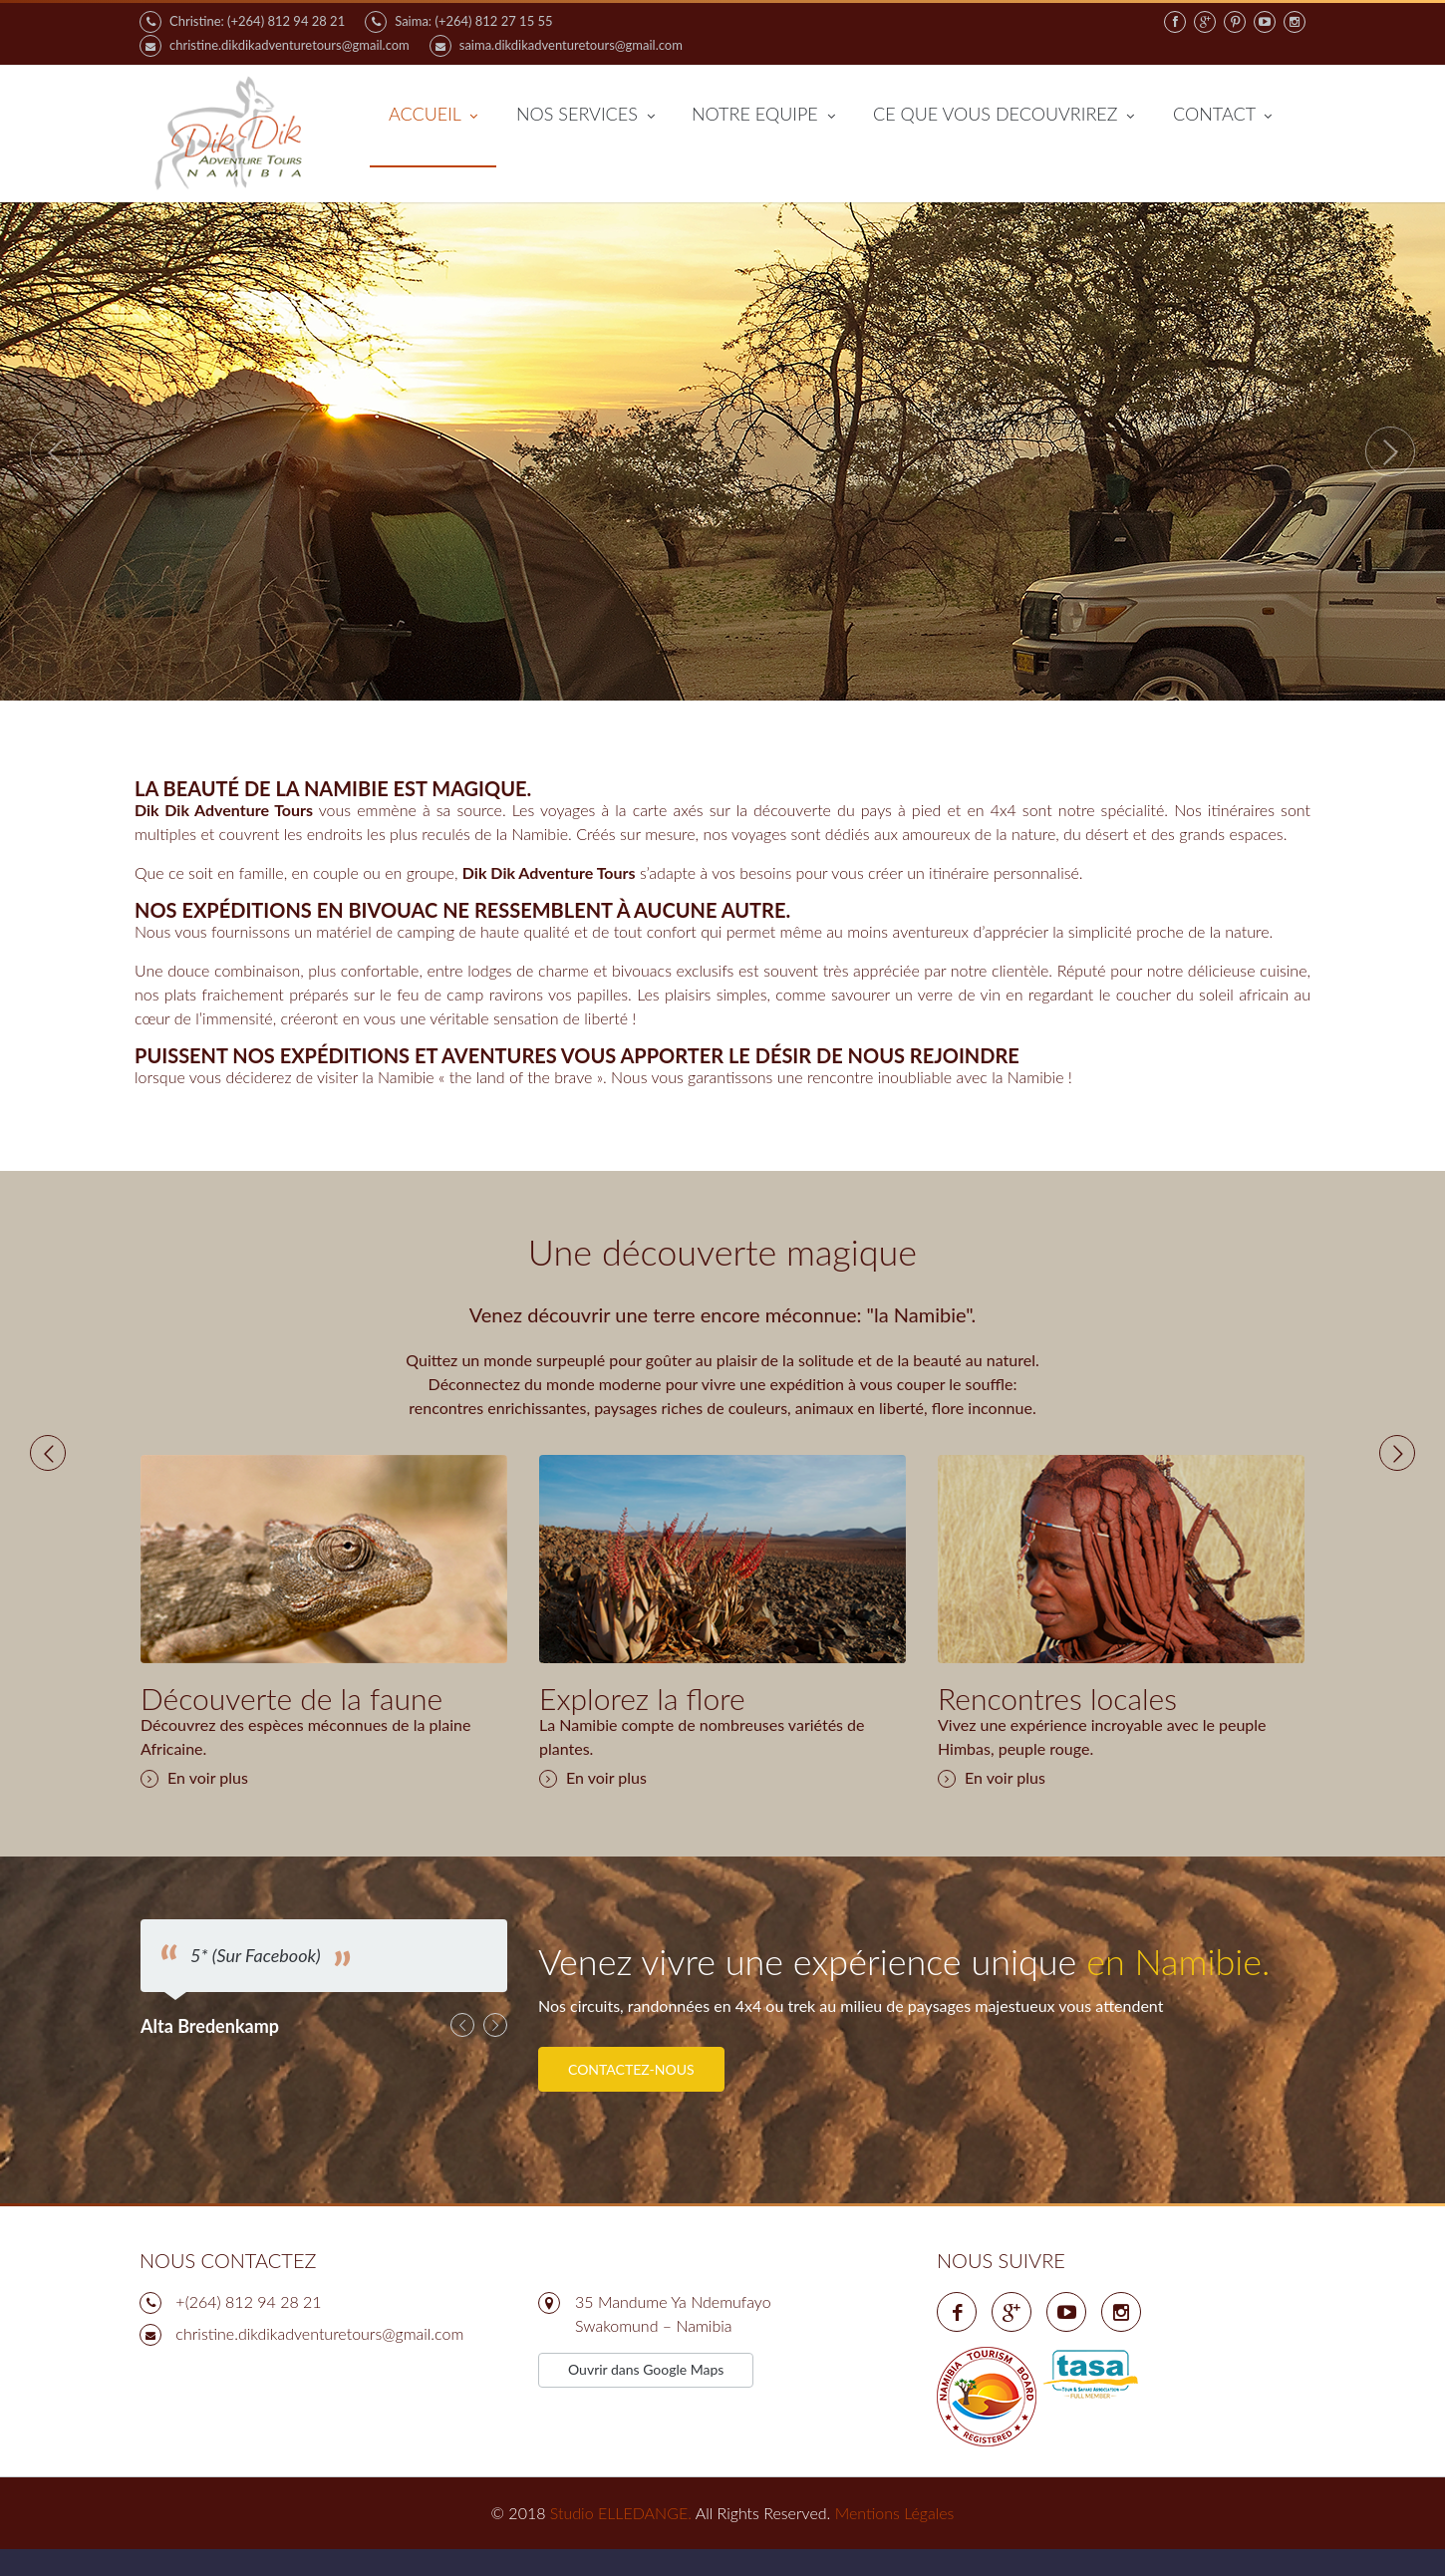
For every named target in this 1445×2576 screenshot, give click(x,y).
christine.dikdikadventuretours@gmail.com (275, 46)
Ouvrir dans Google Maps (645, 2394)
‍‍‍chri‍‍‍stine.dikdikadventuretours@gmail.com (319, 2358)
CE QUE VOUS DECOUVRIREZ (1003, 116)
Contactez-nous (631, 2088)
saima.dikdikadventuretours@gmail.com (556, 46)
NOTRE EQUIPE (763, 116)
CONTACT (1222, 116)
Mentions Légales (895, 2537)
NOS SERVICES (585, 116)
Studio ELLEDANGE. (621, 2537)
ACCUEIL (433, 116)
